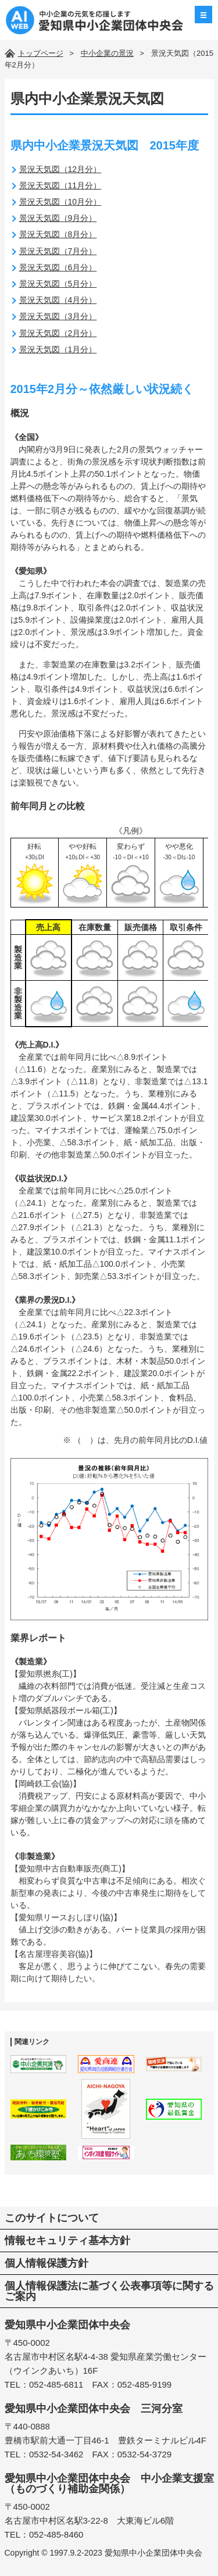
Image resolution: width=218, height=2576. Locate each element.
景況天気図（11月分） (60, 185)
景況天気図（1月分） (58, 349)
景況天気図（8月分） (58, 234)
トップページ (40, 53)
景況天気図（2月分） (58, 333)
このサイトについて (52, 2218)
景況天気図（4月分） (58, 300)
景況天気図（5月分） (58, 283)
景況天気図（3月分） (58, 316)
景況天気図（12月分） (60, 169)
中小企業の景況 (107, 53)
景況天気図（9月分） (58, 218)
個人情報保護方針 (46, 2263)
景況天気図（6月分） (58, 267)
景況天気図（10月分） (60, 201)
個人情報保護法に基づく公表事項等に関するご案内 (109, 2291)
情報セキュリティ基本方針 (67, 2240)
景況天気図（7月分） (58, 251)
